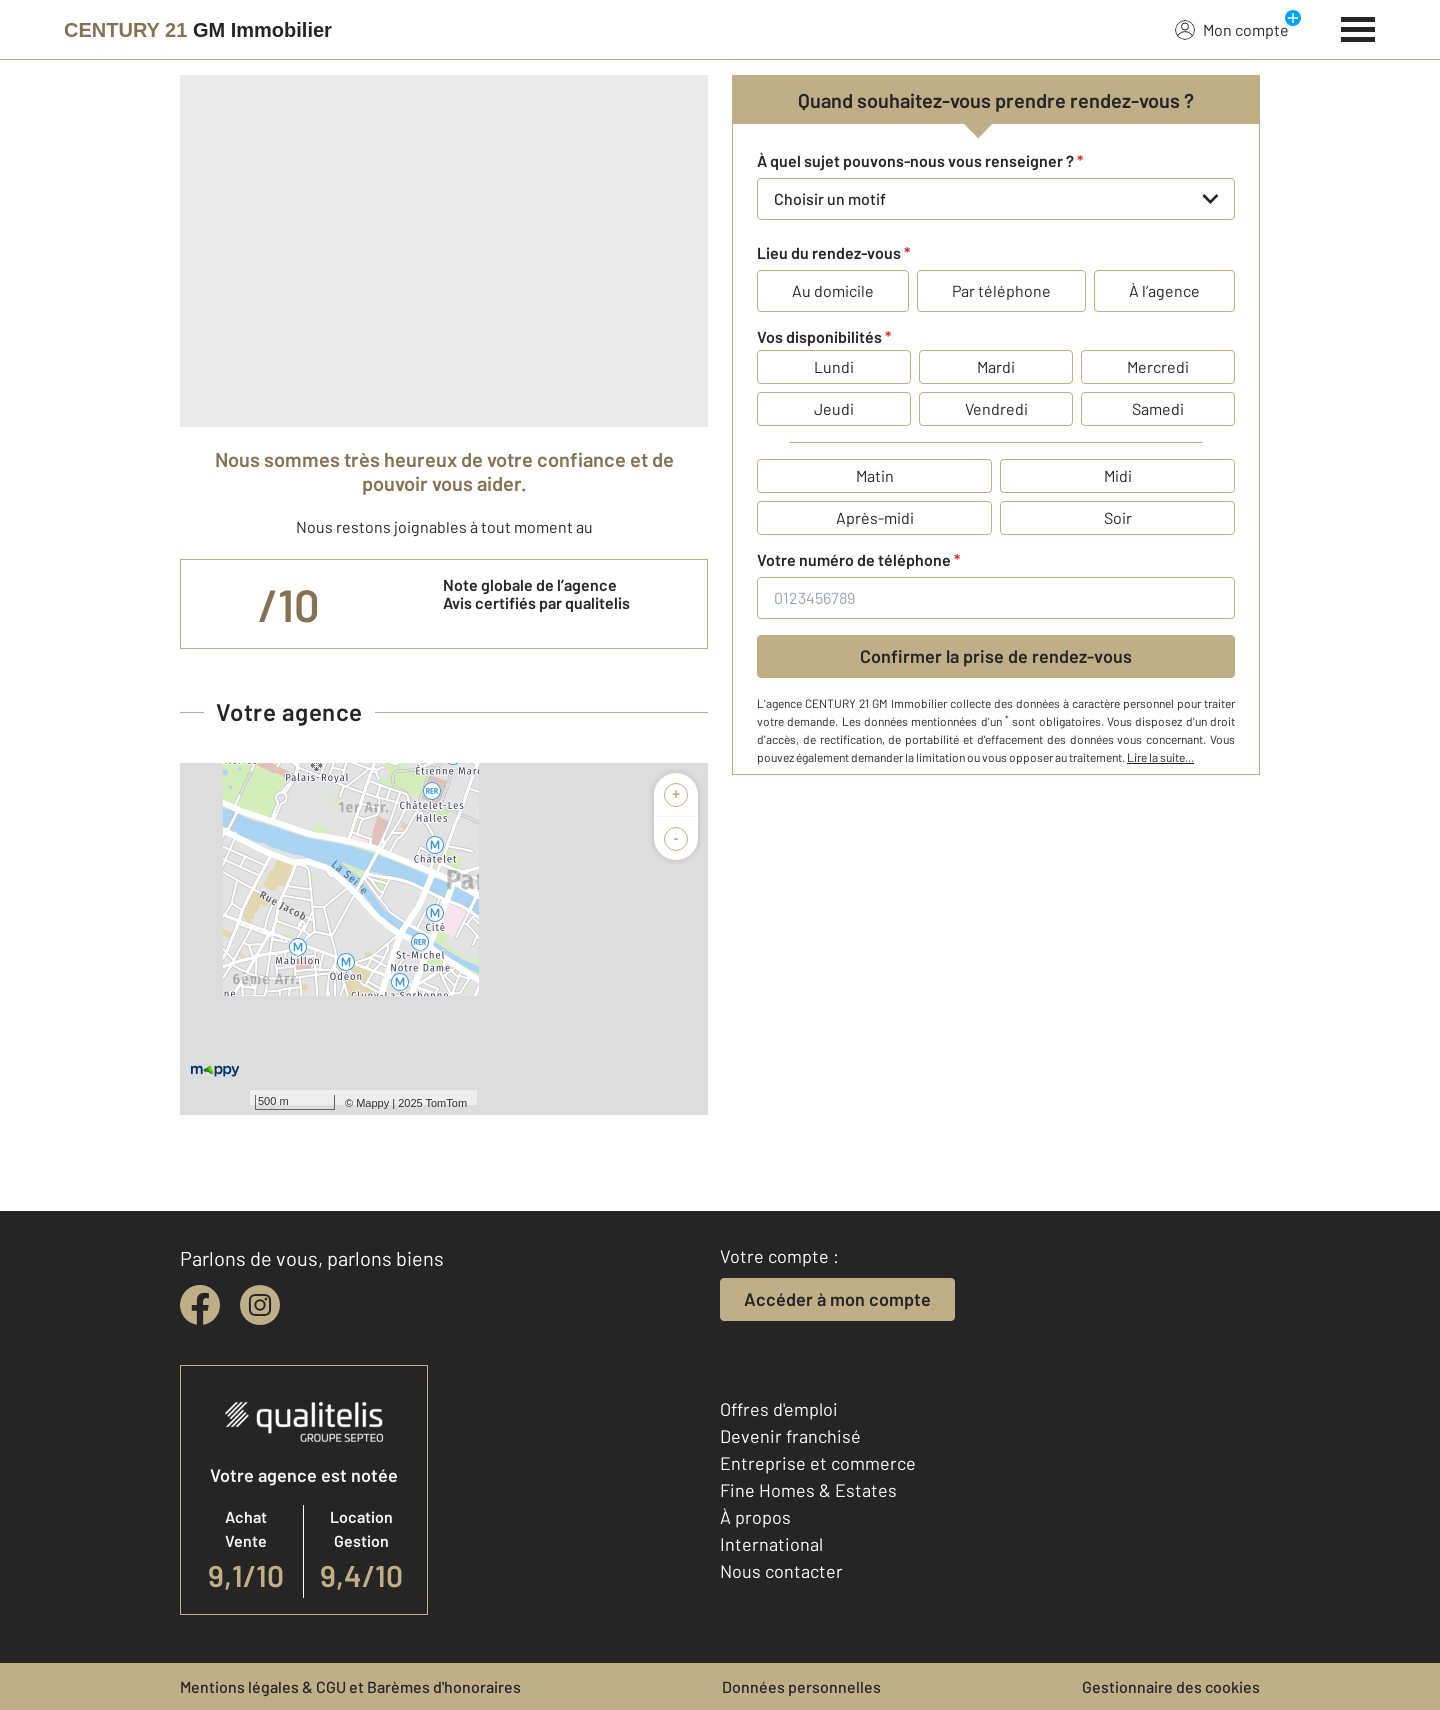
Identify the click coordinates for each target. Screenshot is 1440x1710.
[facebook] (200, 1305)
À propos (755, 1517)
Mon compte (1232, 29)
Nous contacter (781, 1571)
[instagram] (260, 1305)
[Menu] (1358, 27)
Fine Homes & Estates (808, 1490)
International (771, 1544)
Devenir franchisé (790, 1436)
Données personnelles (801, 1686)
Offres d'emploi (779, 1409)
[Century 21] (198, 30)
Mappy (372, 1103)
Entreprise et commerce (818, 1463)
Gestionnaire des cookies (1171, 1686)
